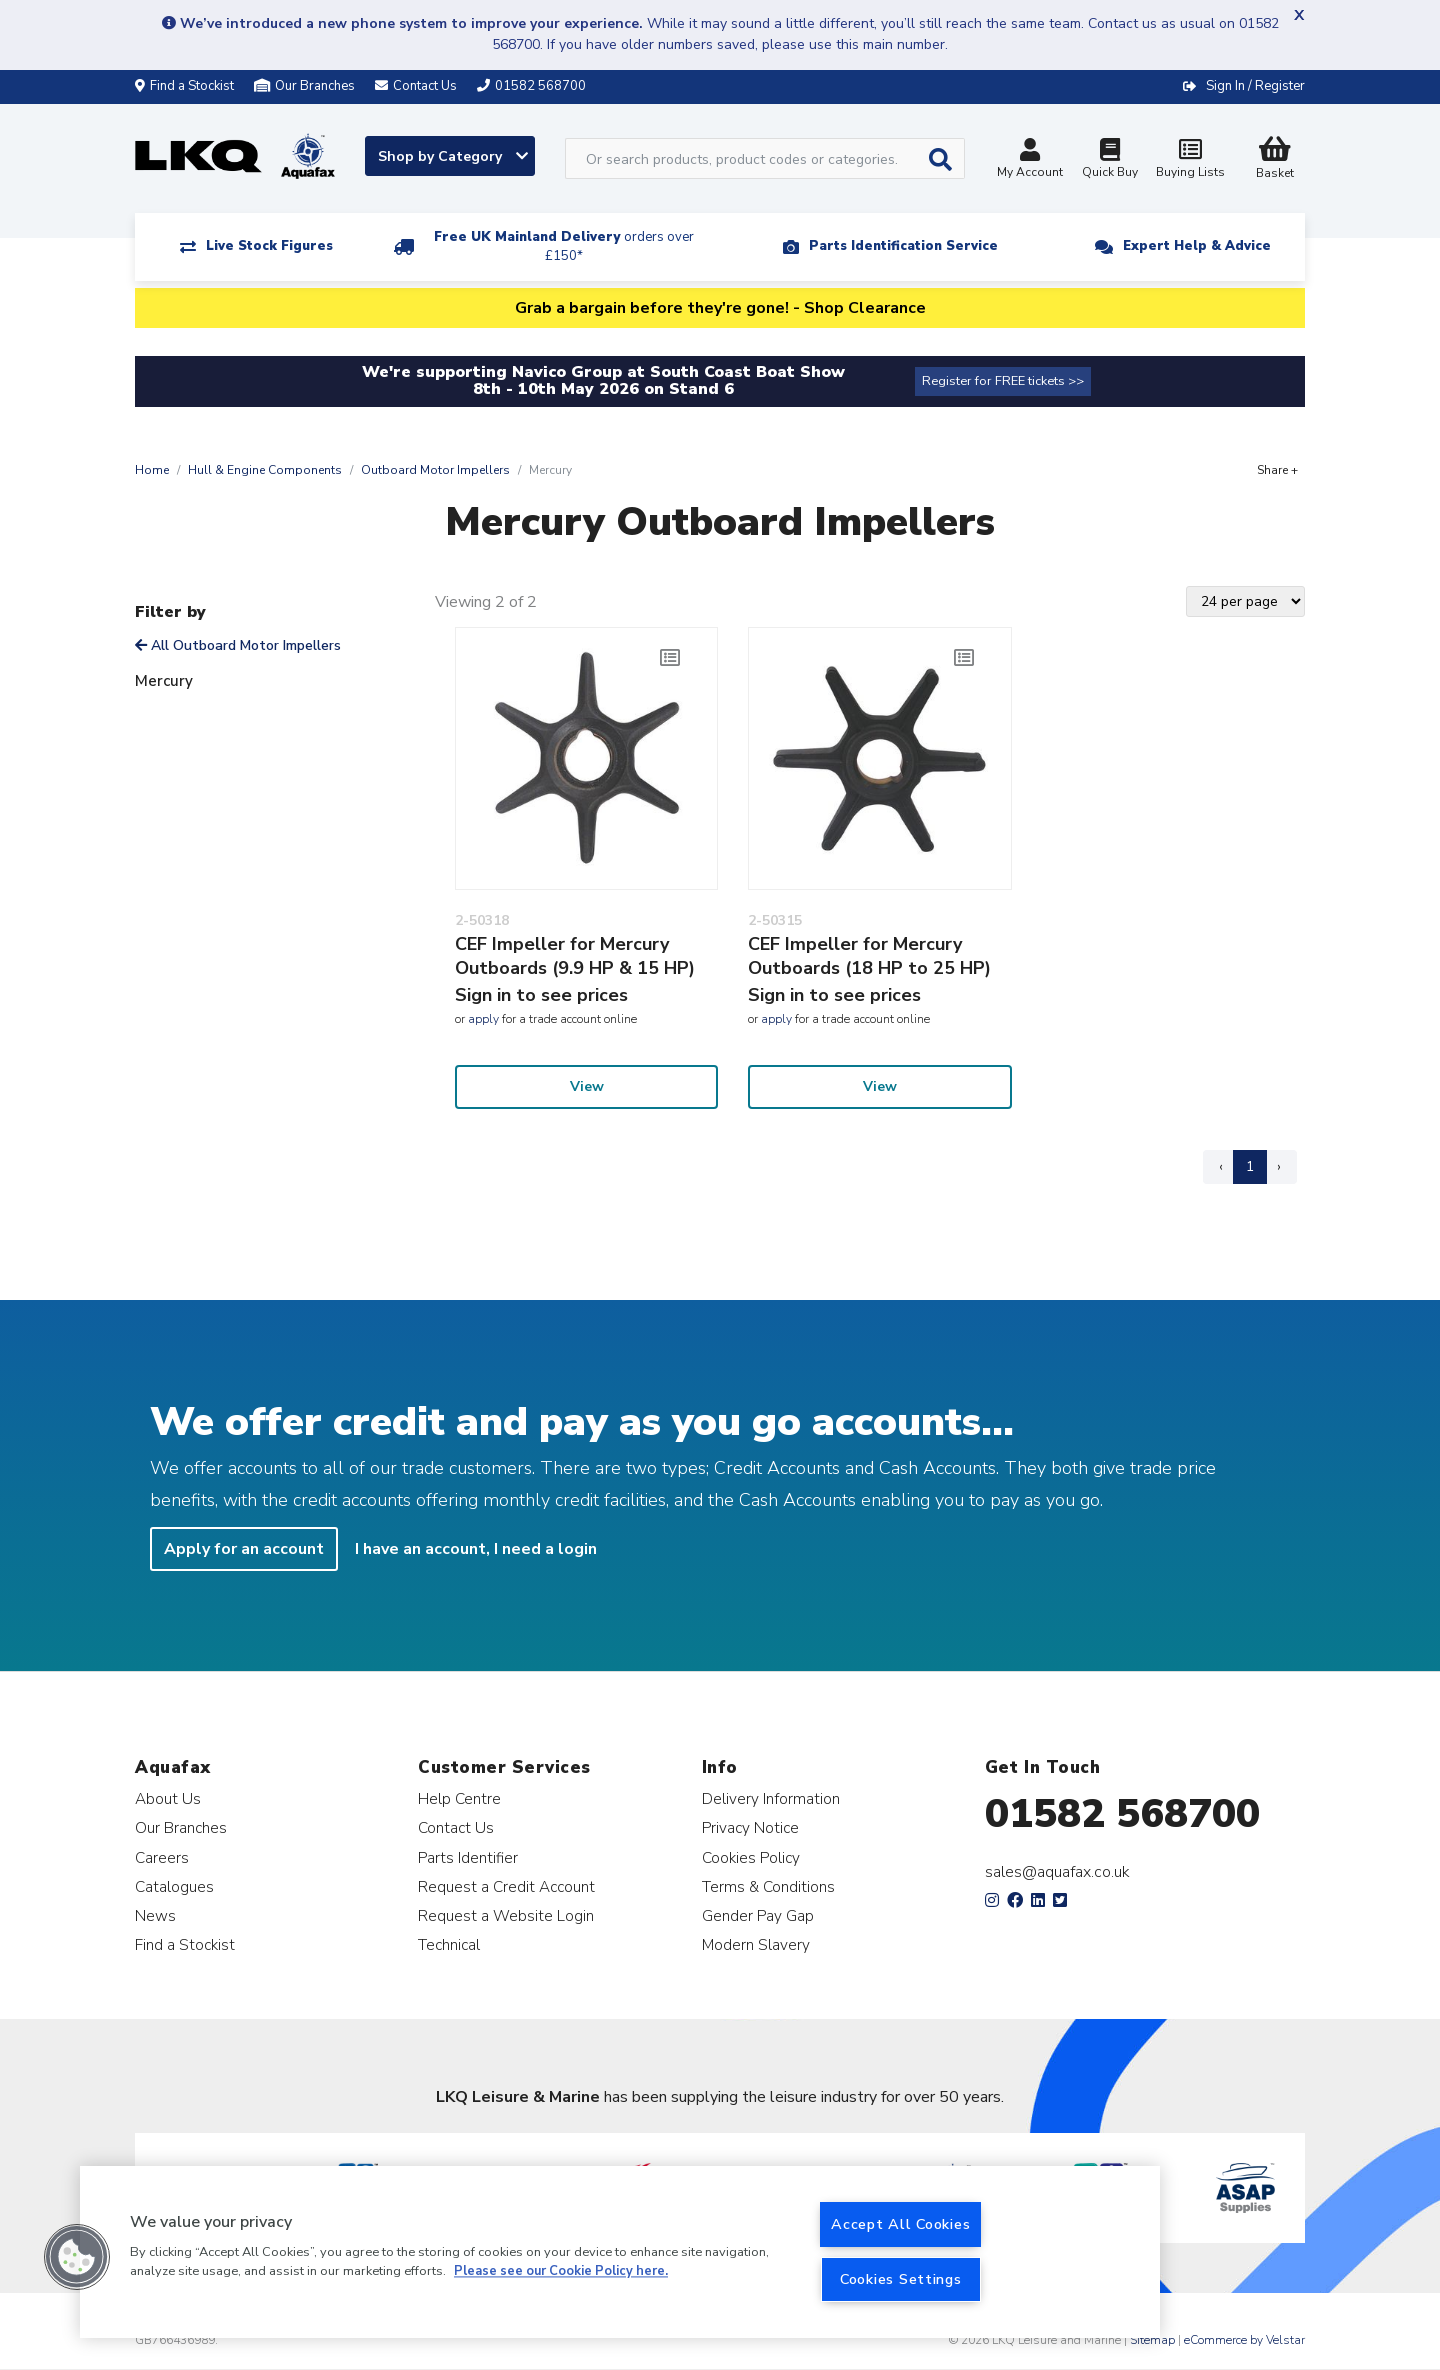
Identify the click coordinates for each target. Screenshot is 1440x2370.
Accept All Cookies (900, 2224)
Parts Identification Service (903, 246)
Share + (1277, 470)
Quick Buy (1110, 160)
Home (152, 470)
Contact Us (456, 1827)
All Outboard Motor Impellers (238, 645)
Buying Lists (1190, 160)
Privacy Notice (750, 1827)
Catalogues (174, 1886)
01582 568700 (1122, 1814)
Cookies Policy (751, 1857)
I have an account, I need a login (476, 1549)
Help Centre (459, 1798)
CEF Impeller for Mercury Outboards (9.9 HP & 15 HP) (575, 956)
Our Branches (304, 86)
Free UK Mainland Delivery (564, 246)
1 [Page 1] (1250, 1166)
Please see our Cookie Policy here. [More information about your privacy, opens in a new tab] (561, 2272)
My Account (1030, 160)
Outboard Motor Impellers (435, 470)
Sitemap (1152, 2340)
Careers (162, 1857)
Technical (449, 1944)
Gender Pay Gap (758, 1915)
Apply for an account (244, 1549)
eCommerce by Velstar (1244, 2340)
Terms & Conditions (768, 1886)
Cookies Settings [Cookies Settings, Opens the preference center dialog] (901, 2279)
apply (483, 1019)
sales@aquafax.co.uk (1057, 1872)
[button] (77, 2257)
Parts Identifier (468, 1857)
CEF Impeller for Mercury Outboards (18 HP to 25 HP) (869, 956)
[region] (620, 2252)
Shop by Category (453, 156)
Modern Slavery (756, 1944)
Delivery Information (771, 1798)
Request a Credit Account (506, 1886)
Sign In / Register (1255, 86)
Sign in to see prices (541, 995)
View (587, 1086)
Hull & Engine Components (265, 470)
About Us (168, 1798)
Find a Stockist (184, 86)
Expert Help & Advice (1197, 246)
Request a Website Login (506, 1915)
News (155, 1915)
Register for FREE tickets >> (1003, 381)
